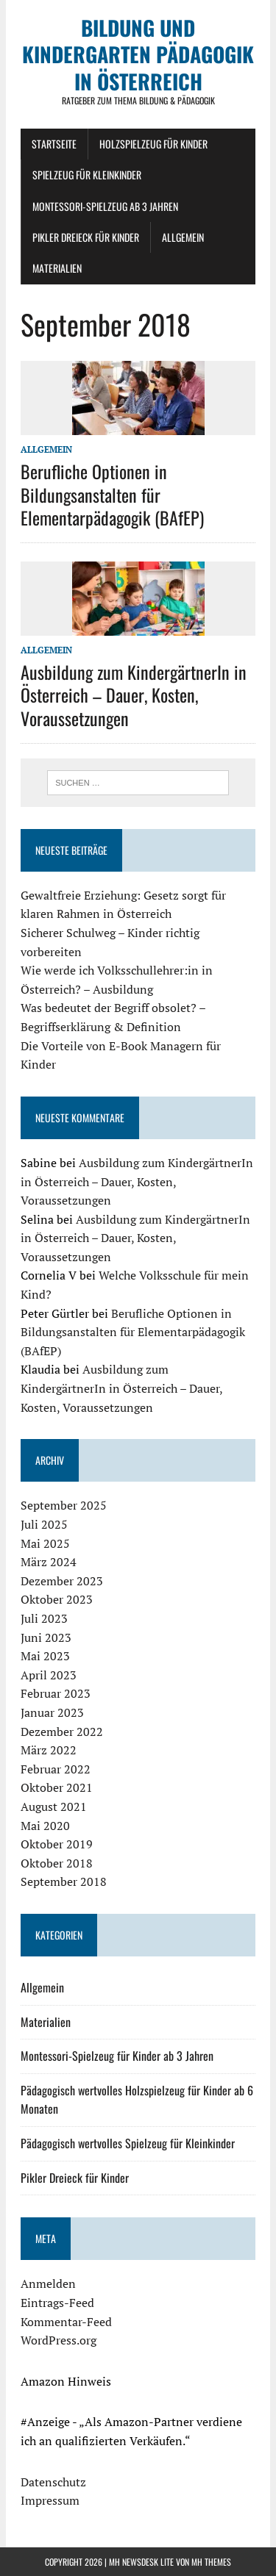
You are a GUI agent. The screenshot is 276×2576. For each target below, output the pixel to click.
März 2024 (49, 1562)
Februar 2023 (56, 1693)
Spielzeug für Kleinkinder (86, 174)
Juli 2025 (44, 1524)
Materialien (57, 268)
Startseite (54, 143)
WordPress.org (58, 2340)
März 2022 (49, 1750)
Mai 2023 (45, 1656)
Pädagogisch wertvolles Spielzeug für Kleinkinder (128, 2143)
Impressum (50, 2500)
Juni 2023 (46, 1637)
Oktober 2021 (57, 1787)
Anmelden (48, 2283)
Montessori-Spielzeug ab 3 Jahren (105, 206)
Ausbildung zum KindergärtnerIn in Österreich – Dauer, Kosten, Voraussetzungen (134, 695)
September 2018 (64, 1881)
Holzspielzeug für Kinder (153, 143)
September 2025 (64, 1505)
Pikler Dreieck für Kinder (85, 237)
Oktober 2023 (57, 1599)
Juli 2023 (44, 1618)
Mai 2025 (45, 1543)
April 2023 (49, 1675)
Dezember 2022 (62, 1731)
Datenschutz (53, 2482)
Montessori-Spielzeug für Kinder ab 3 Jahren (117, 2055)
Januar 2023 (52, 1712)
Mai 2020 (45, 1826)
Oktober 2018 (57, 1863)
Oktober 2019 (57, 1844)
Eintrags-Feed (57, 2303)
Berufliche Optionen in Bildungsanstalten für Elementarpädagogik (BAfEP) (112, 494)
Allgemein (183, 237)
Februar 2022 (56, 1769)
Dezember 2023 (62, 1581)
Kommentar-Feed (66, 2322)
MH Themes (211, 2561)
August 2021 (54, 1806)
